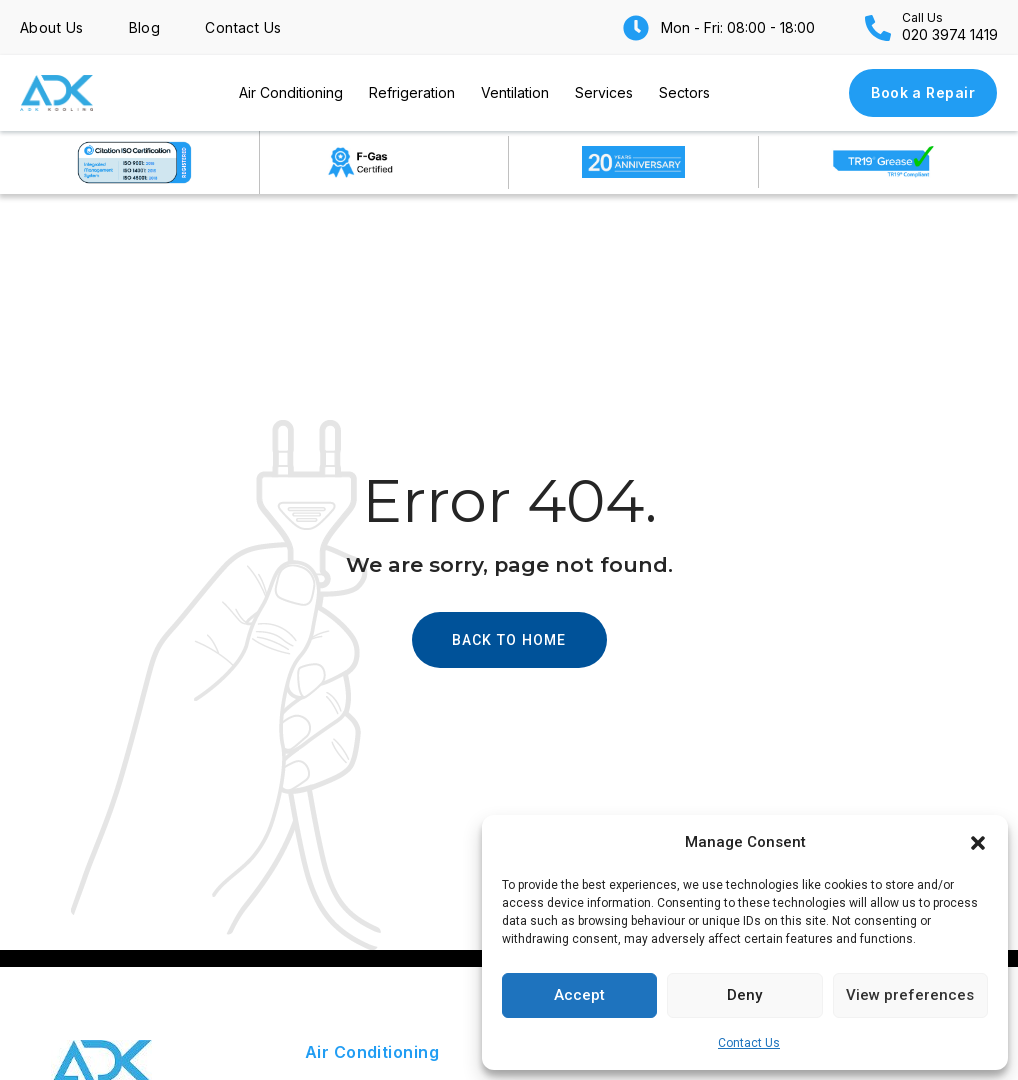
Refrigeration (412, 92)
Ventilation (515, 92)
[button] (978, 843)
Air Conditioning (291, 92)
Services (604, 92)
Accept (579, 995)
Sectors (684, 92)
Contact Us (749, 1043)
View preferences (910, 995)
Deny (744, 995)
